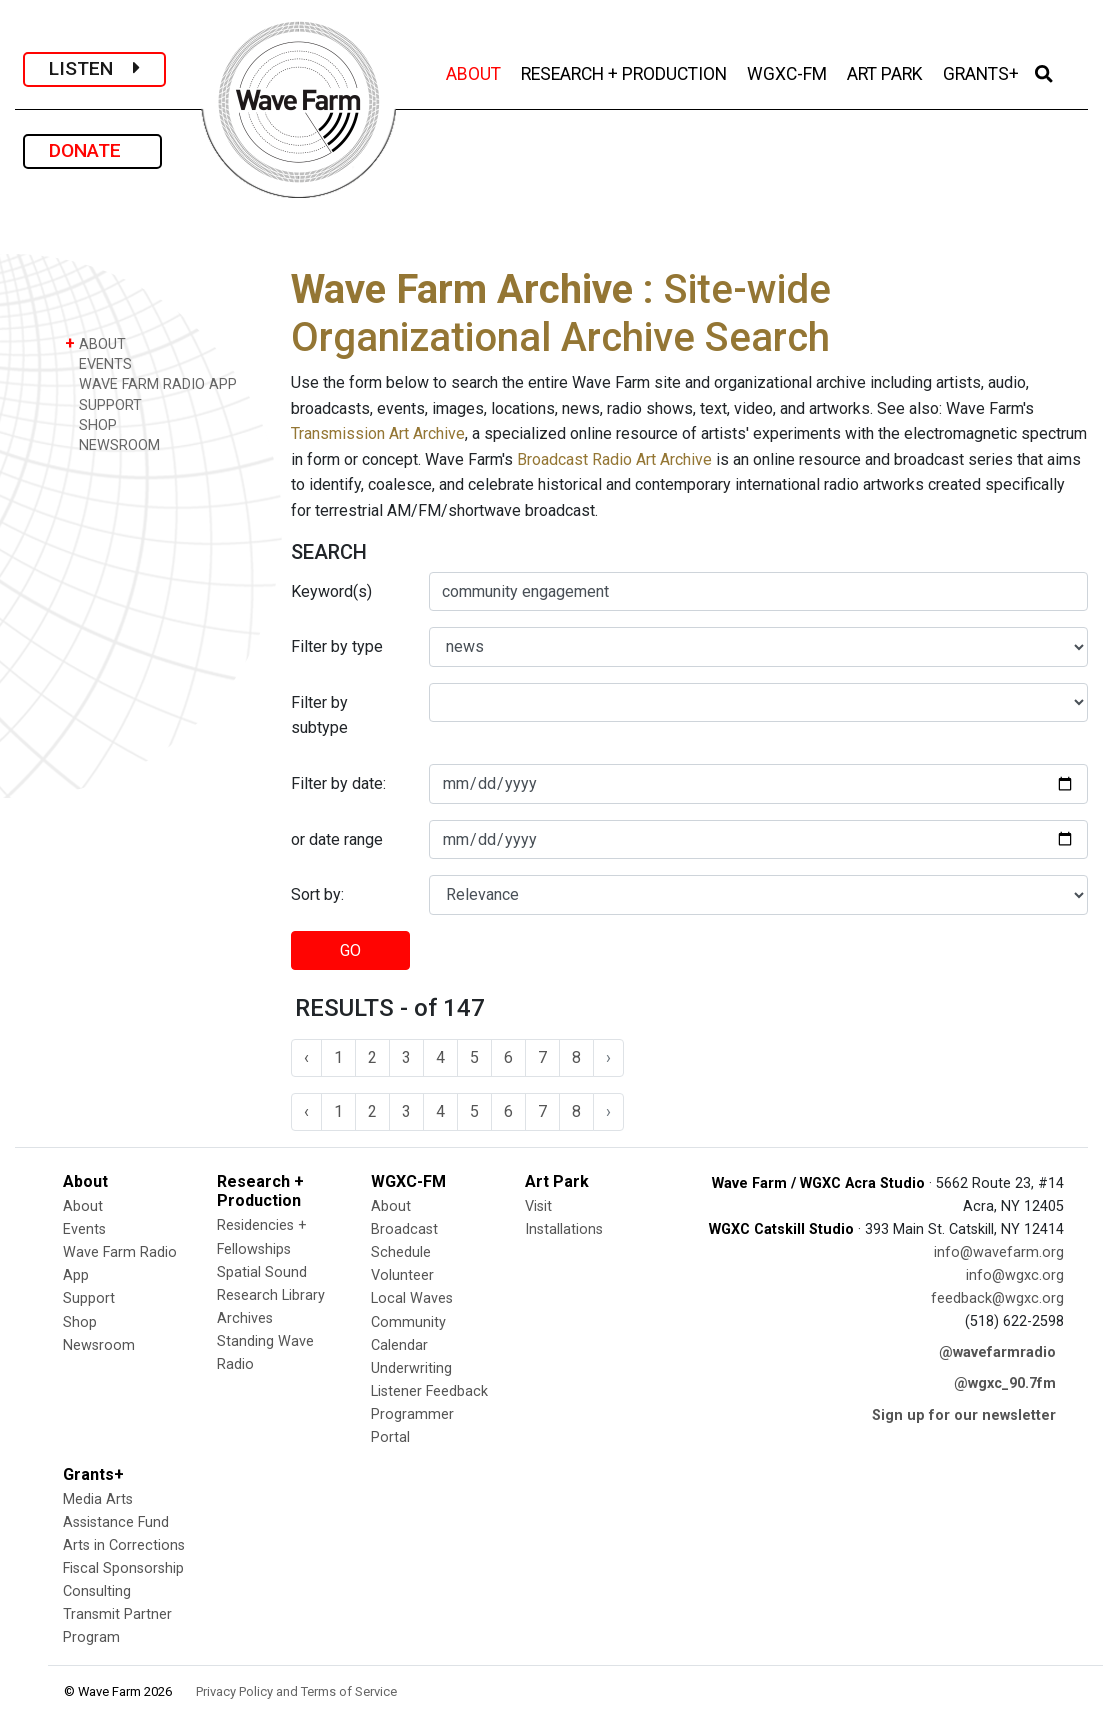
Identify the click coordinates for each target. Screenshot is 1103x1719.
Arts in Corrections (124, 1545)
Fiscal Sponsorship (123, 1568)
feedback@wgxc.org (997, 1298)
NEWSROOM (112, 444)
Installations (564, 1229)
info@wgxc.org (1015, 1275)
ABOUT (475, 71)
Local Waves (412, 1298)
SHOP (91, 424)
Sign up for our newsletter (964, 1415)
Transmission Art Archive (378, 433)
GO (350, 950)
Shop (80, 1322)
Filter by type (337, 646)
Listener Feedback (429, 1391)
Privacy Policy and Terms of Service (296, 1691)
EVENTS (98, 363)
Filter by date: (338, 783)
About (83, 1206)
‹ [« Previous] (306, 1057)
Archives (245, 1318)
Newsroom (99, 1345)
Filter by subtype (319, 715)
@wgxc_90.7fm (1005, 1383)
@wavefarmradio (997, 1352)
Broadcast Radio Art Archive (614, 459)
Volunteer (402, 1275)
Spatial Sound (262, 1272)
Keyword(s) (331, 591)
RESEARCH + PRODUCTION (626, 71)
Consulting (97, 1591)
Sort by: (317, 894)
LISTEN (94, 68)
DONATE (92, 150)
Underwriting (411, 1368)
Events (84, 1229)
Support (89, 1298)
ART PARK (887, 71)
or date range (337, 839)
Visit (538, 1206)
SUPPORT (103, 404)
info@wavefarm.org (999, 1252)
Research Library (271, 1295)
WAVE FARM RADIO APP (151, 383)
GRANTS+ (983, 71)
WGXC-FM (789, 71)
